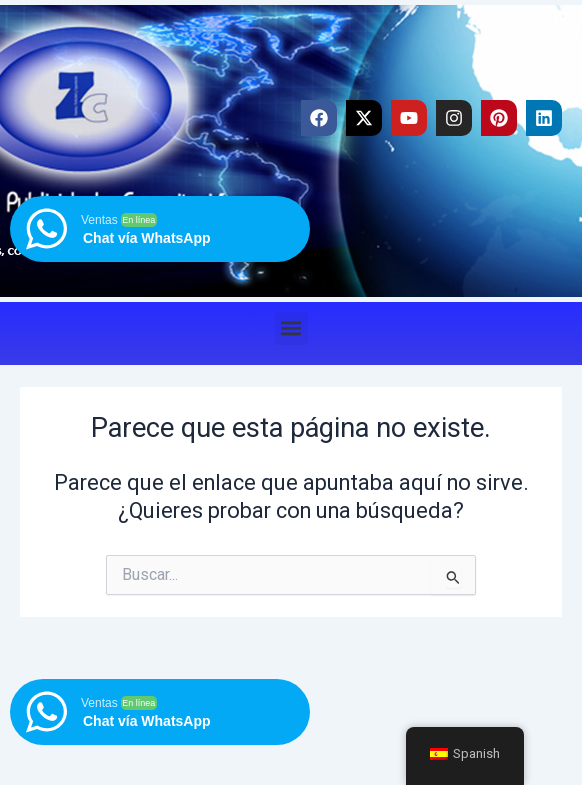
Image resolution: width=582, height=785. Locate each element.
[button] (291, 328)
